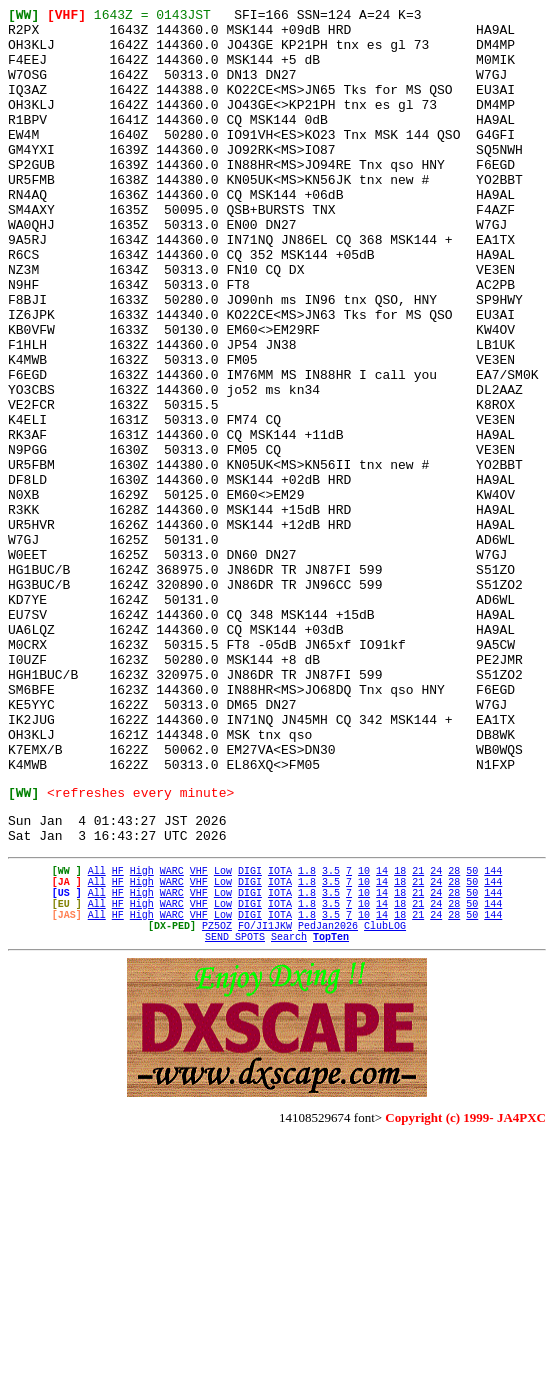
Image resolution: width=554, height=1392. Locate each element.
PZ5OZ (217, 1105)
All (97, 1035)
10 (364, 1035)
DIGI (250, 1035)
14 (382, 1035)
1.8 (307, 1035)
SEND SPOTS (235, 1119)
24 (436, 1035)
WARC (172, 1035)
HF (118, 1035)
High (142, 1035)
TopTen (331, 1119)
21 (418, 1035)
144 (493, 1035)
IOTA (280, 1035)
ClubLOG (385, 1105)
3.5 (331, 1035)
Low (223, 1035)
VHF (199, 1035)
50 (472, 1035)
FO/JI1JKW (265, 1105)
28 (454, 1035)
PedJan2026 (328, 1105)
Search (289, 1119)
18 (400, 1035)
